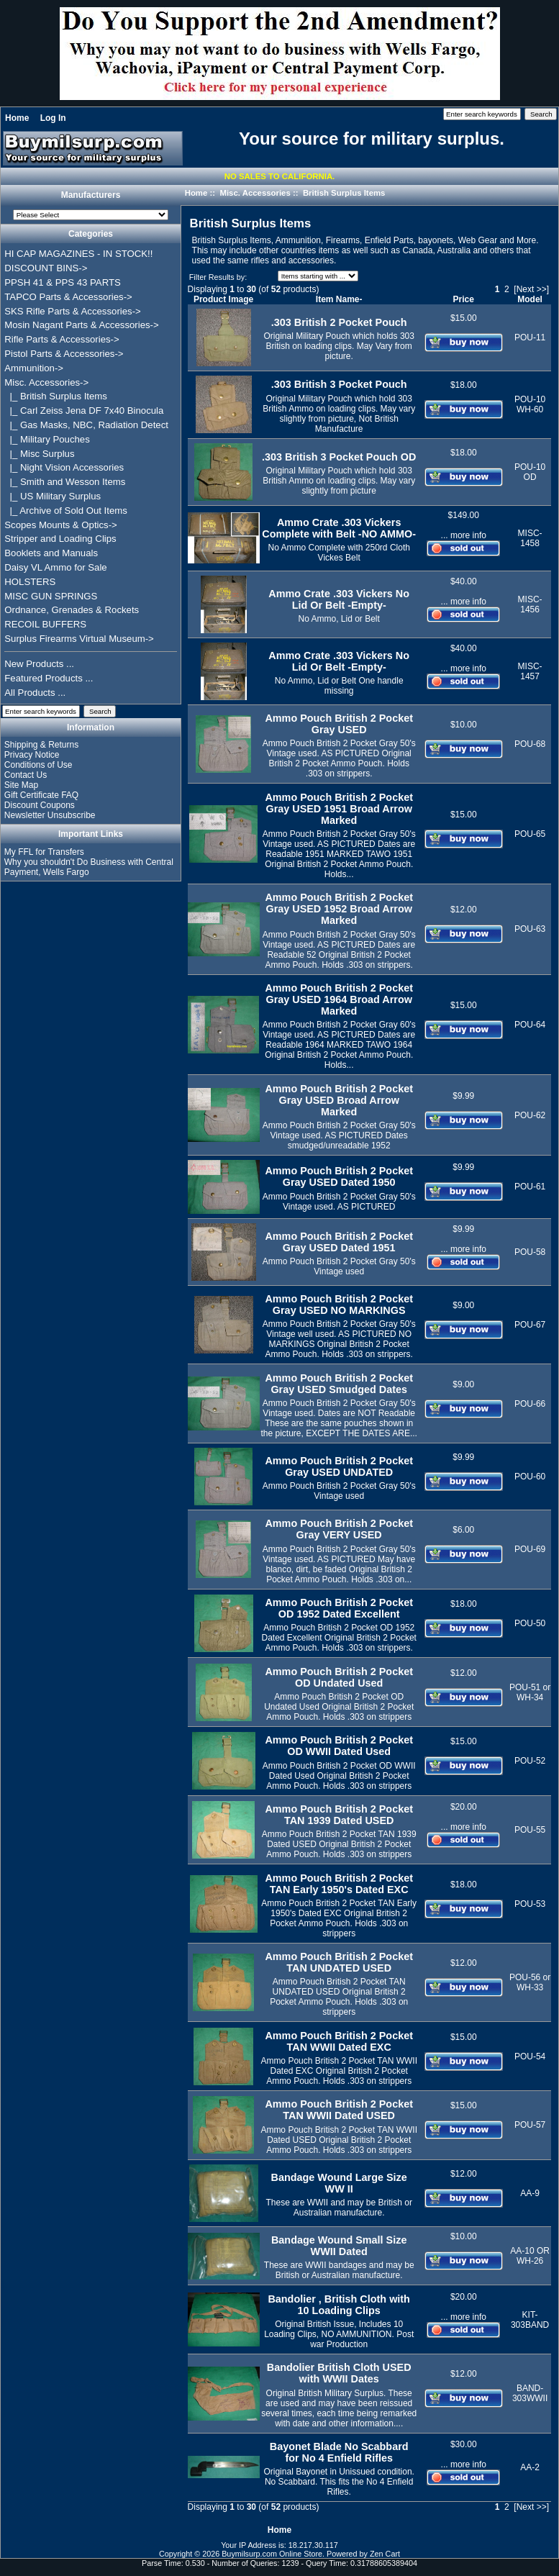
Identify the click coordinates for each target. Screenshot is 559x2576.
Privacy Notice (32, 755)
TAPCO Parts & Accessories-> (68, 296)
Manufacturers (91, 196)
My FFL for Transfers (44, 852)
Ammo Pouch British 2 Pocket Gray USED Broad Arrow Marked (339, 1100)
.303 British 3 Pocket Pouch (339, 384)
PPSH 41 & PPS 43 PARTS (62, 282)
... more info (463, 535)
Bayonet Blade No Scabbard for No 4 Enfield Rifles (339, 2452)
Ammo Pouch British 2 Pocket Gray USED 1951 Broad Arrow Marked (339, 809)
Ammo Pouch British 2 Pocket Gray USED (339, 723)
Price (463, 299)
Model (529, 299)
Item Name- (339, 299)
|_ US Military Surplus (52, 496)
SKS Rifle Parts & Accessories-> (72, 311)
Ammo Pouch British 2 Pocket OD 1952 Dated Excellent (339, 1608)
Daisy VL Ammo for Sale (55, 567)
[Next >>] (531, 289)
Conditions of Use (38, 765)
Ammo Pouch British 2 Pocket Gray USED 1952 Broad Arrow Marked (339, 909)
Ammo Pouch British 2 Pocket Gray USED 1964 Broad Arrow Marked (339, 999)
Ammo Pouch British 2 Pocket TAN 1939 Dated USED (339, 1814)
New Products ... (39, 663)
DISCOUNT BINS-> (45, 268)
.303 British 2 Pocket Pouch (339, 322)
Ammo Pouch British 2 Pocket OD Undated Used (339, 1677)
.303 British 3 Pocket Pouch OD (339, 457)
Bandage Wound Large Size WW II (339, 2183)
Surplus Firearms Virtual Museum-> (79, 638)
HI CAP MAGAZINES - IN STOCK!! (78, 253)
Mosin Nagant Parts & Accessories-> (81, 324)
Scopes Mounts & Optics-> (60, 525)
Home (17, 118)
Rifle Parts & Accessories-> (61, 339)
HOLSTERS (29, 581)
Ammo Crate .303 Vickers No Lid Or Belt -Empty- (338, 599)
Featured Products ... (48, 678)
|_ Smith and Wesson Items (64, 481)
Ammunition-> (33, 368)
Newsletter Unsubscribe (50, 815)
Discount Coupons (39, 805)
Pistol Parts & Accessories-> (63, 353)
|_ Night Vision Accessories (64, 467)
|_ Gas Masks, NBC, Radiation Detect (86, 424)
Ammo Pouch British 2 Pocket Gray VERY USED (339, 1529)
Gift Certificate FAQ (41, 795)
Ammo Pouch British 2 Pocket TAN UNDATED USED (339, 1962)
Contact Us (25, 775)
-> (46, 382)
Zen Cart (385, 2553)
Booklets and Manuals (51, 553)
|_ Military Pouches (47, 439)
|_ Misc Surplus (39, 453)
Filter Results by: (218, 277)
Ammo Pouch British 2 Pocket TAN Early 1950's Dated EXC (339, 1883)
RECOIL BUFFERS (45, 624)
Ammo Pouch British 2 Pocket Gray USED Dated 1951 (339, 1241)
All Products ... (34, 692)
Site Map (21, 785)
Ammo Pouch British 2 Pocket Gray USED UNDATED (339, 1466)
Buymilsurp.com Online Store (272, 2553)
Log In (53, 118)
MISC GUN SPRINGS (50, 596)
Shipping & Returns (41, 745)
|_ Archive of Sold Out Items (65, 510)
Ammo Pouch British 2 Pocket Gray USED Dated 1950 (339, 1176)
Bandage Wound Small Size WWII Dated (338, 2245)
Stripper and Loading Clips (60, 538)
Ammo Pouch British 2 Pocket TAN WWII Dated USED (339, 2109)
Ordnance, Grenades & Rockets (71, 609)
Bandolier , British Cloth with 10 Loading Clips (338, 2304)
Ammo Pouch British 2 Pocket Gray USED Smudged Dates (339, 1383)
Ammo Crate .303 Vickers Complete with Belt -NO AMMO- (339, 528)
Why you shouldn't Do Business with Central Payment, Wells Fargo (88, 867)
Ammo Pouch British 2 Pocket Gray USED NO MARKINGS (339, 1304)
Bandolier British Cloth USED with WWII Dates (339, 2373)
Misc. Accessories (254, 193)
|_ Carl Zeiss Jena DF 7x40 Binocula (83, 410)
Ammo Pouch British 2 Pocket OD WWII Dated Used (339, 1745)
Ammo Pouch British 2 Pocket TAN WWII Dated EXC (339, 2041)
